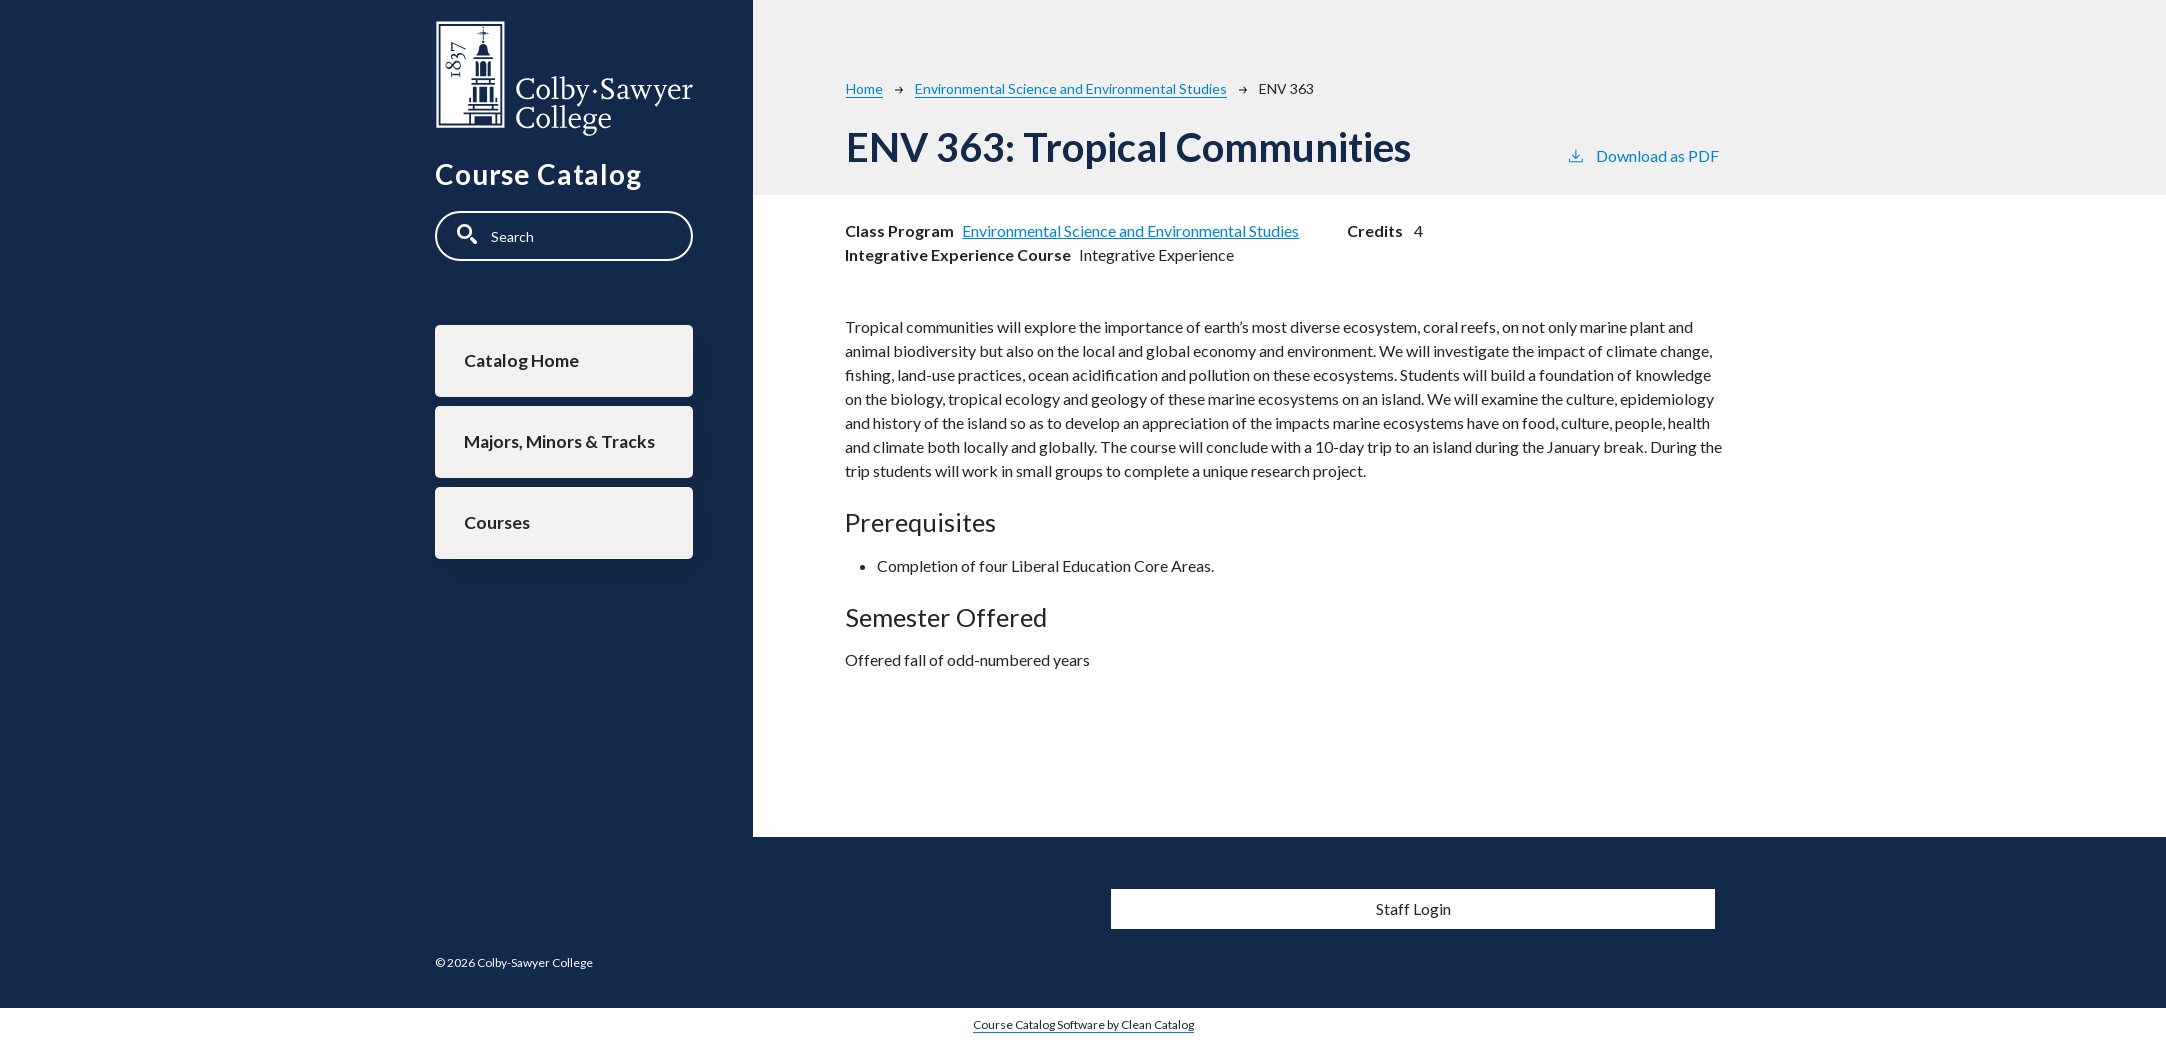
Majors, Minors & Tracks (559, 441)
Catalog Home (521, 360)
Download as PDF (1642, 154)
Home (864, 88)
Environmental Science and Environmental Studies (1071, 88)
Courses (497, 522)
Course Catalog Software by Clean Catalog (1083, 1024)
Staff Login (1413, 908)
